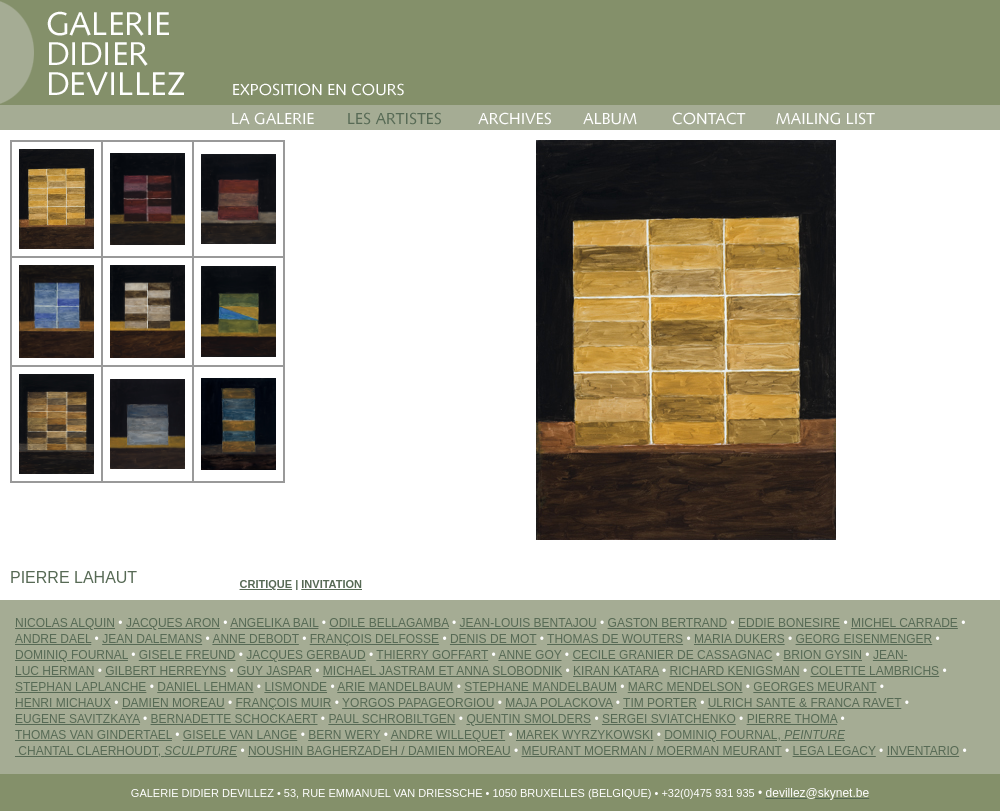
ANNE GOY (529, 655)
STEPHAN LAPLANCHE (80, 687)
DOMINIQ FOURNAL (71, 655)
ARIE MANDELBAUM (395, 687)
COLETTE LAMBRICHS (874, 671)
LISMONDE (295, 687)
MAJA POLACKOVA (558, 703)
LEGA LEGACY (834, 751)
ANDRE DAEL (53, 639)
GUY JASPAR (274, 671)
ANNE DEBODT (255, 639)
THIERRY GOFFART (432, 655)
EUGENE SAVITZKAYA (77, 719)
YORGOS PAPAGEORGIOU (418, 703)
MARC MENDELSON (685, 687)
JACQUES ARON (173, 623)
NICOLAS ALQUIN (65, 623)
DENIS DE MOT (493, 639)
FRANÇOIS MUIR (283, 703)
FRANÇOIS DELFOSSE (374, 639)
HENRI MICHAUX (63, 703)
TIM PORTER (660, 703)
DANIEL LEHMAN (205, 687)
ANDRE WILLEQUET (448, 735)
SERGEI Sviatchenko (669, 719)
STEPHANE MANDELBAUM (540, 687)
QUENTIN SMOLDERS (528, 719)
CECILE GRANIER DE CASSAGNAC (672, 655)
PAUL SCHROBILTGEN (391, 719)
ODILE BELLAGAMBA (388, 623)
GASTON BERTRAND (668, 623)
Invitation (331, 584)
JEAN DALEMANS (152, 639)
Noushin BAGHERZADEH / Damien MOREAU (379, 751)
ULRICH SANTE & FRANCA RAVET (805, 703)
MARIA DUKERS (739, 639)
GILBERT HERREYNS (165, 671)
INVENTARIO (923, 751)
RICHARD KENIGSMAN (735, 671)
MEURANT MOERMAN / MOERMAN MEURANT (652, 751)
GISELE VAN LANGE (240, 735)
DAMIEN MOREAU (173, 703)
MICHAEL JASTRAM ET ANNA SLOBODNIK (442, 671)
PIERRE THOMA (792, 719)
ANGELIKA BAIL (274, 623)
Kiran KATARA (616, 671)
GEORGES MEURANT (814, 687)
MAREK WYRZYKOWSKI (584, 735)
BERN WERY (344, 735)
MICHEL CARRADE (904, 623)
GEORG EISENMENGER (864, 639)
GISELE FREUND (187, 655)
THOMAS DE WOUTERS (615, 639)
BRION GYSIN (822, 655)
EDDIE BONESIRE (789, 623)
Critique (266, 584)
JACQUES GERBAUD (305, 655)
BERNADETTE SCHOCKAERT (234, 719)
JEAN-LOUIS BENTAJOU (528, 623)
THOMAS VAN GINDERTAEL (93, 735)
